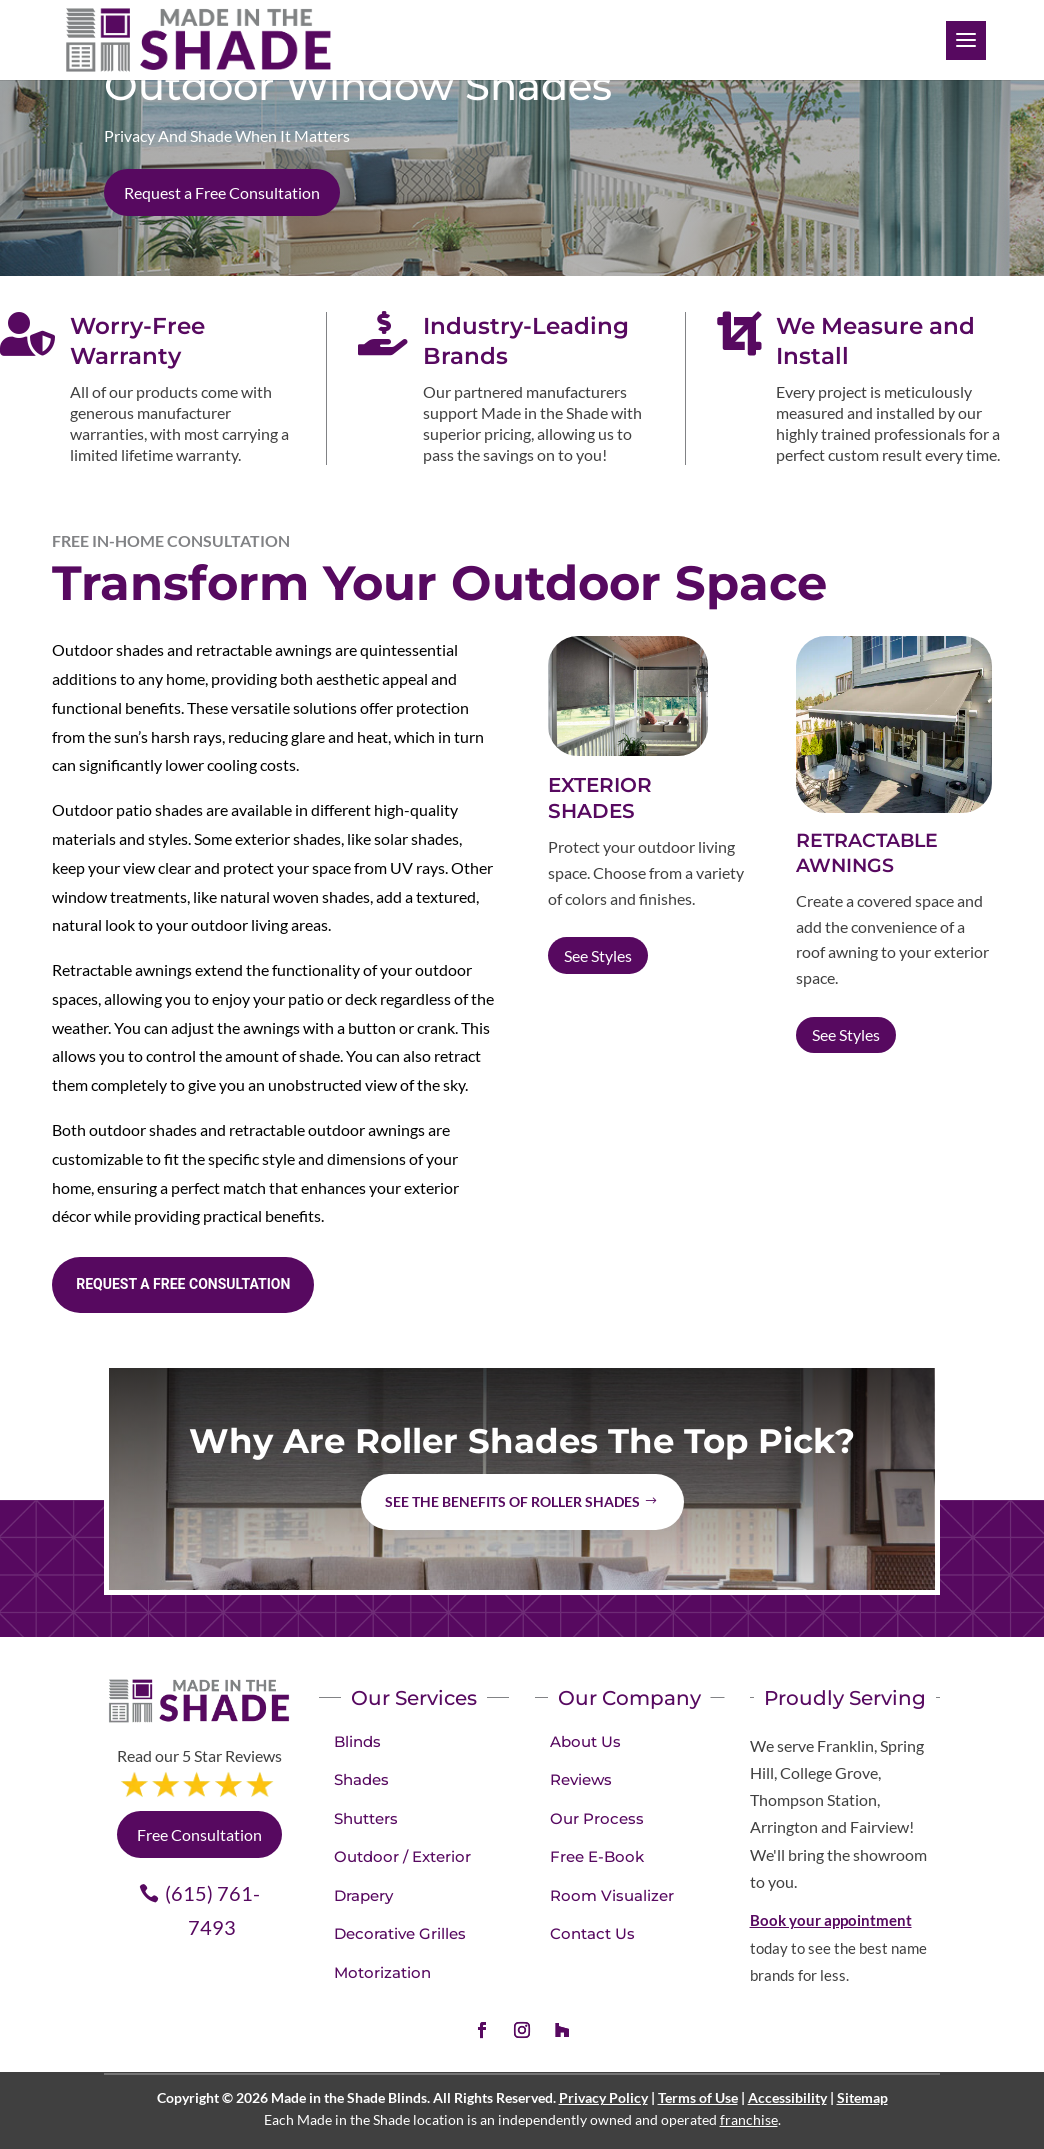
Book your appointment (831, 1920)
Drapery (363, 1895)
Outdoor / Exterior (402, 1856)
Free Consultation (199, 1834)
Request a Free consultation (183, 1284)
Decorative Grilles (400, 1933)
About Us (585, 1741)
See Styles (598, 955)
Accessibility (787, 2097)
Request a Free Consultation (222, 192)
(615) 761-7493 (212, 1910)
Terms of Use (698, 2097)
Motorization (382, 1972)
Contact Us (592, 1933)
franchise (749, 2119)
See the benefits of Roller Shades (512, 1501)
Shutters (366, 1818)
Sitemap (862, 2097)
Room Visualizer (612, 1895)
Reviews (581, 1779)
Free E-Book (597, 1856)
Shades (361, 1779)
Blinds (357, 1741)
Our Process (597, 1818)
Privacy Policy (603, 2097)
